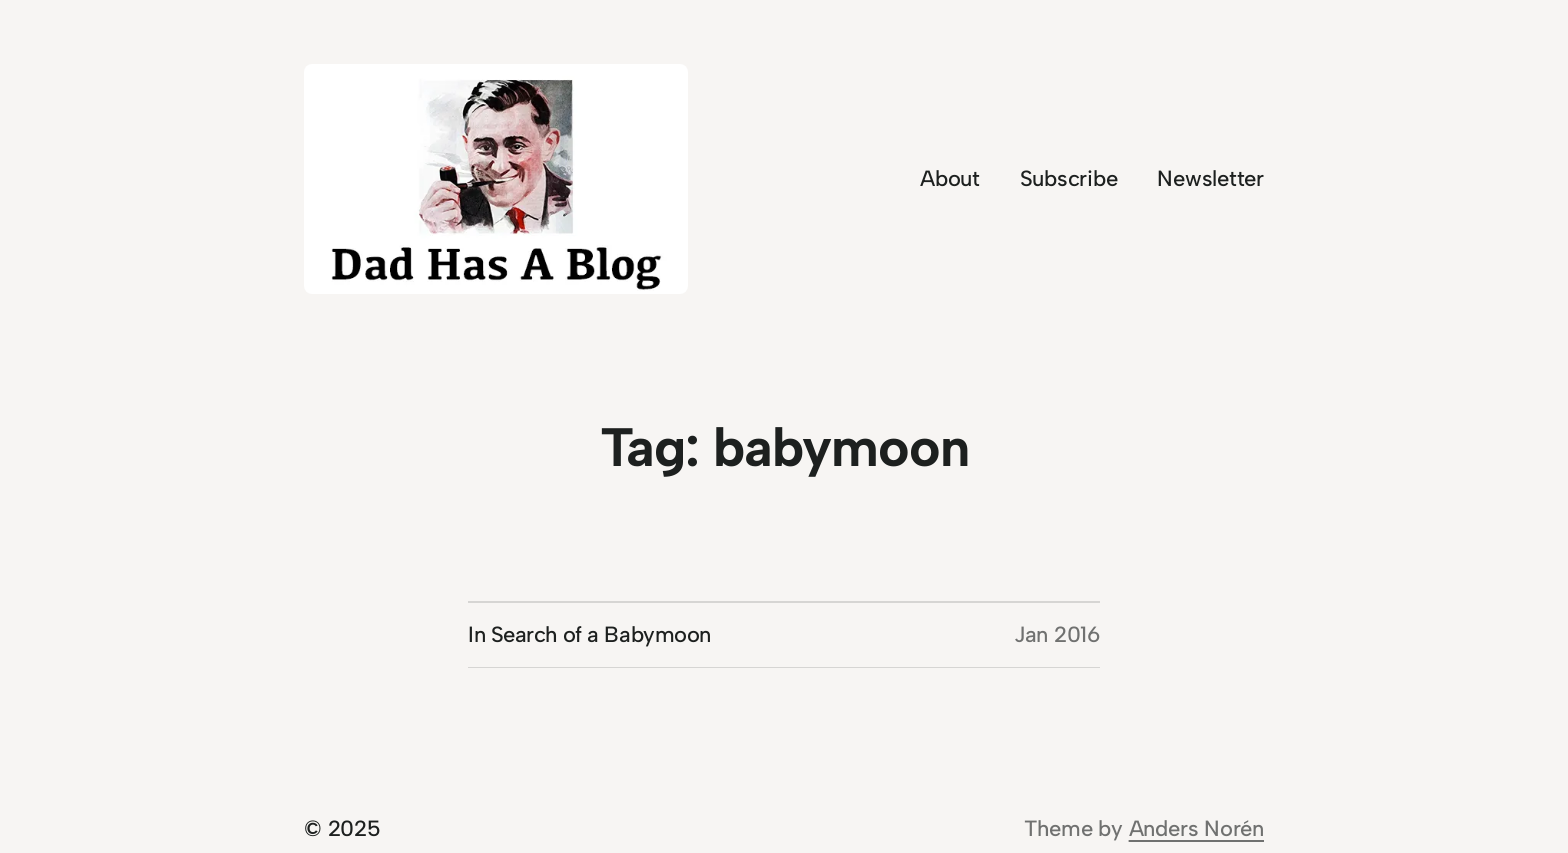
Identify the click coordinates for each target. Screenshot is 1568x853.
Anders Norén (1196, 828)
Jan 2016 (1057, 634)
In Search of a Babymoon (589, 634)
